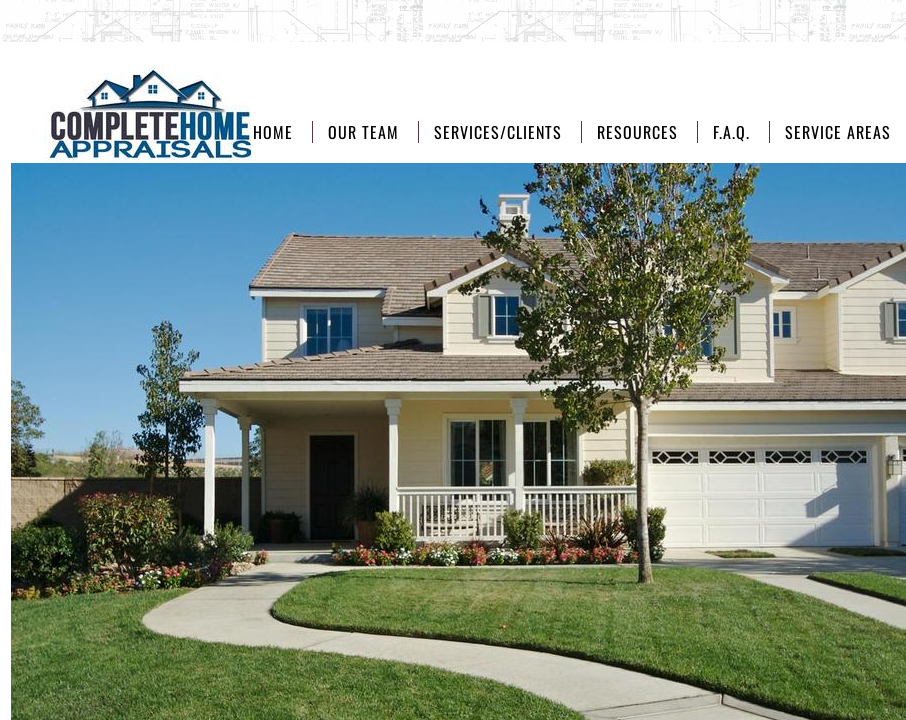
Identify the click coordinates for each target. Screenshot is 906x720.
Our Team (363, 132)
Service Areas (838, 132)
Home (273, 132)
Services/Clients (498, 132)
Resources (637, 132)
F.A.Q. (731, 132)
